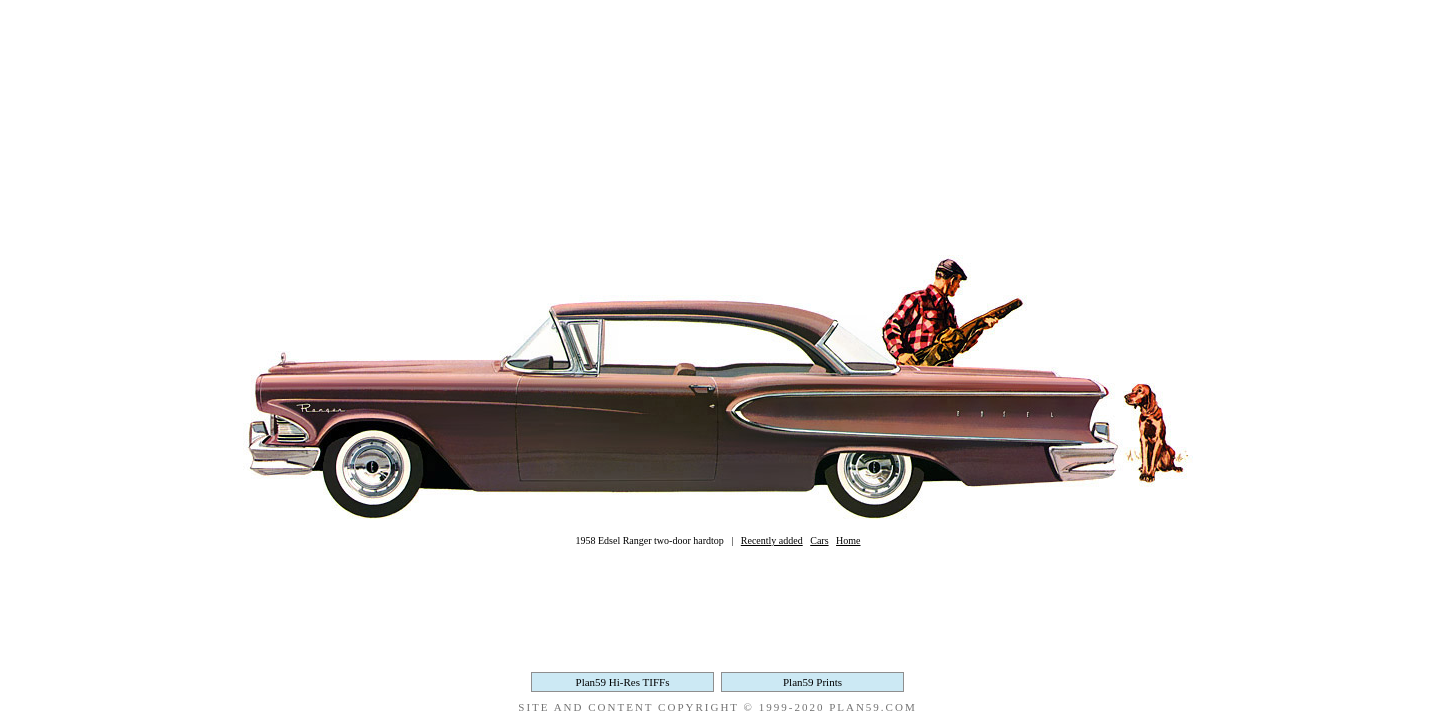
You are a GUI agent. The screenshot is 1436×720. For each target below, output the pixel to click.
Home (848, 540)
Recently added (772, 540)
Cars (819, 540)
